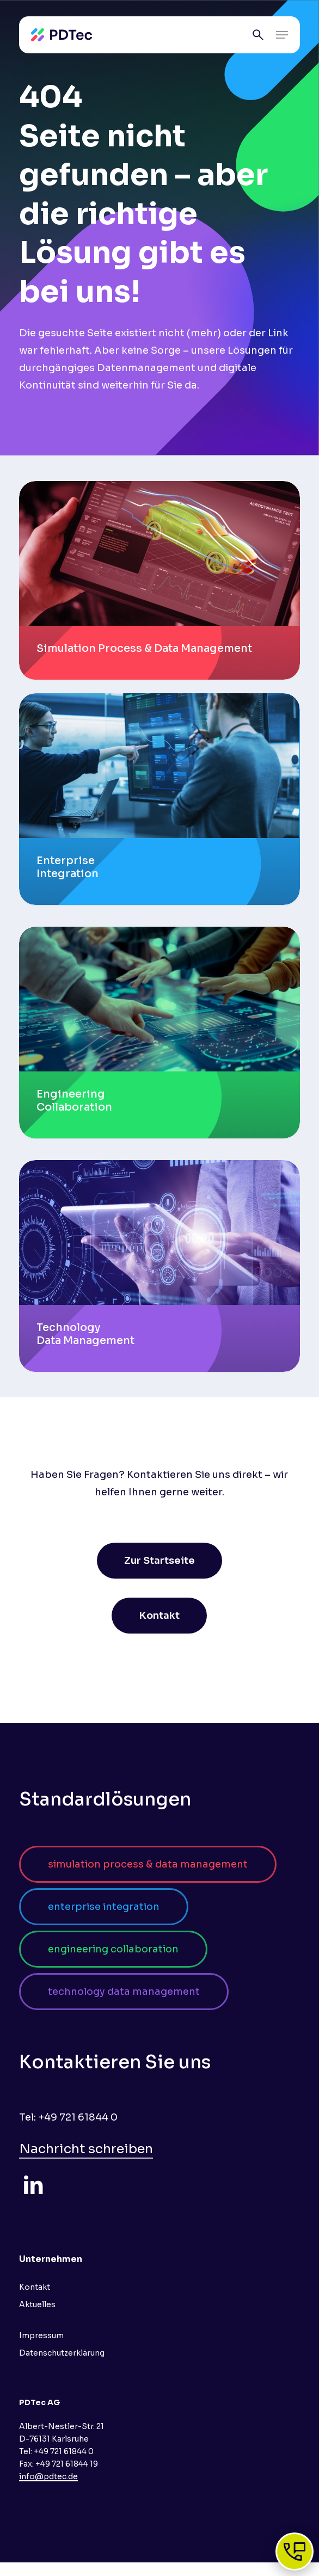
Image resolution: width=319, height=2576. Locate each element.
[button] (282, 34)
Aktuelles (37, 2304)
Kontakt (34, 2287)
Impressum (41, 2335)
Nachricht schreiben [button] (86, 2149)
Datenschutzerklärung (62, 2353)
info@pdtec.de (48, 2476)
